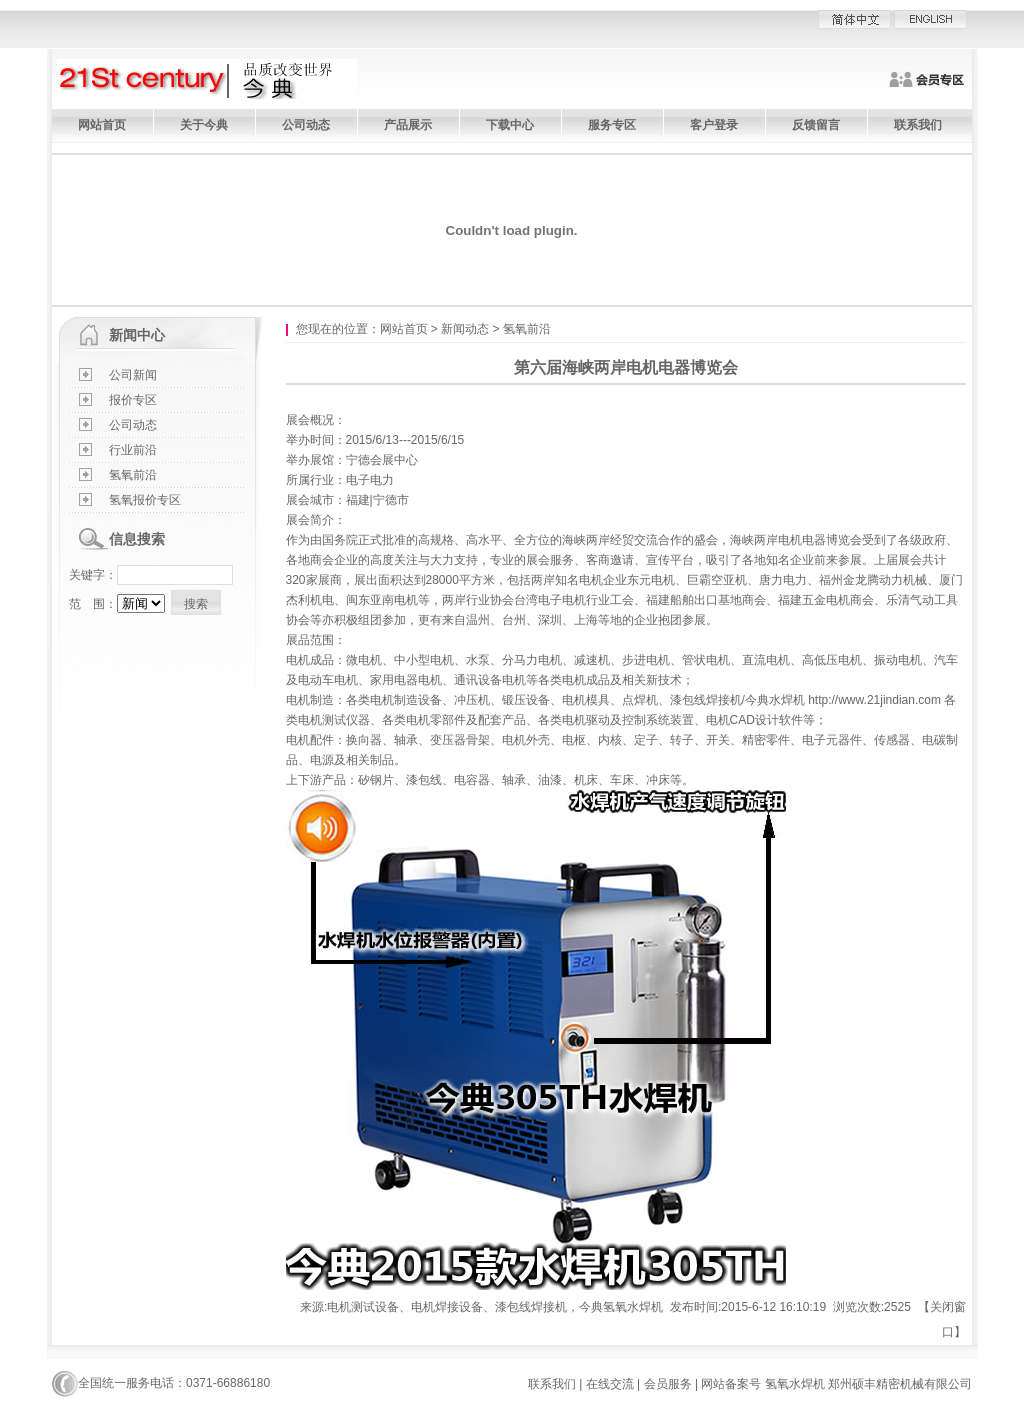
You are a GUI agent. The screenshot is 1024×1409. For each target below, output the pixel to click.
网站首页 (102, 125)
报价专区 (133, 400)
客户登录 (714, 125)
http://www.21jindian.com (874, 700)
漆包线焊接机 (706, 700)
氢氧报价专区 (145, 500)
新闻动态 (465, 329)
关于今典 (204, 125)
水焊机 (787, 700)
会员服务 (668, 1384)
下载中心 (510, 125)
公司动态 (306, 125)
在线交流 (610, 1384)
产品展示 (408, 125)
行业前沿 (133, 450)
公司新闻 (133, 375)
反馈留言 (816, 125)
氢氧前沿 (133, 475)
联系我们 (918, 125)
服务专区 (612, 125)
